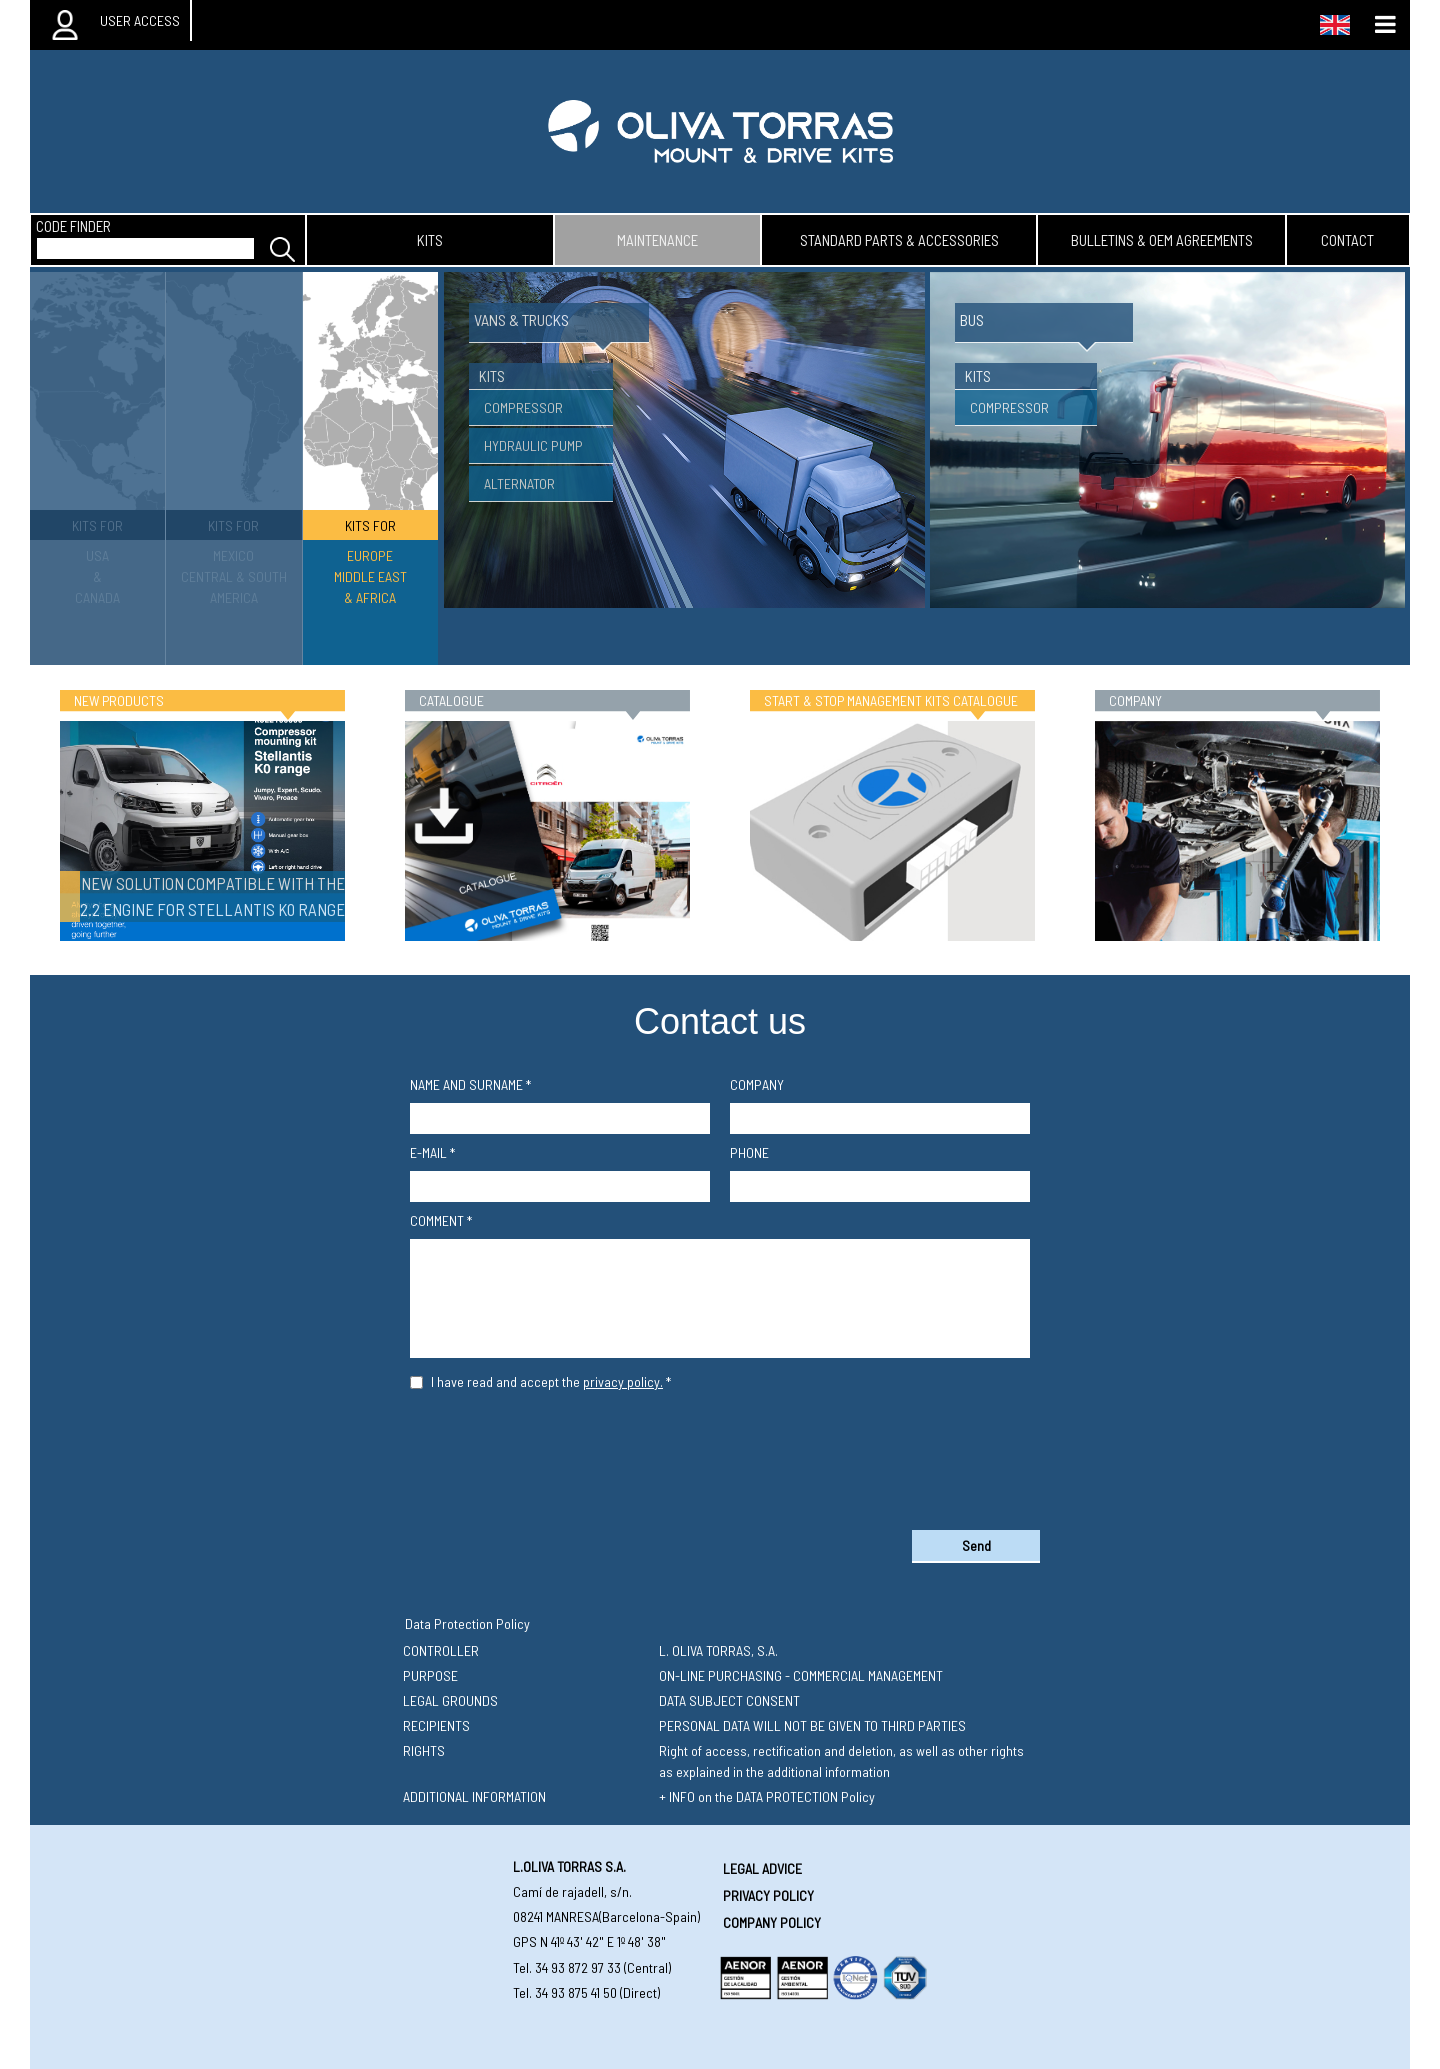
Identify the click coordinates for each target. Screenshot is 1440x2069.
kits (430, 240)
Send (976, 1545)
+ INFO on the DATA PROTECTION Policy (767, 1796)
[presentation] (720, 1456)
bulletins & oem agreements (1162, 240)
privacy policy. (623, 1381)
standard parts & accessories (899, 240)
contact (1347, 240)
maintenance (657, 240)
